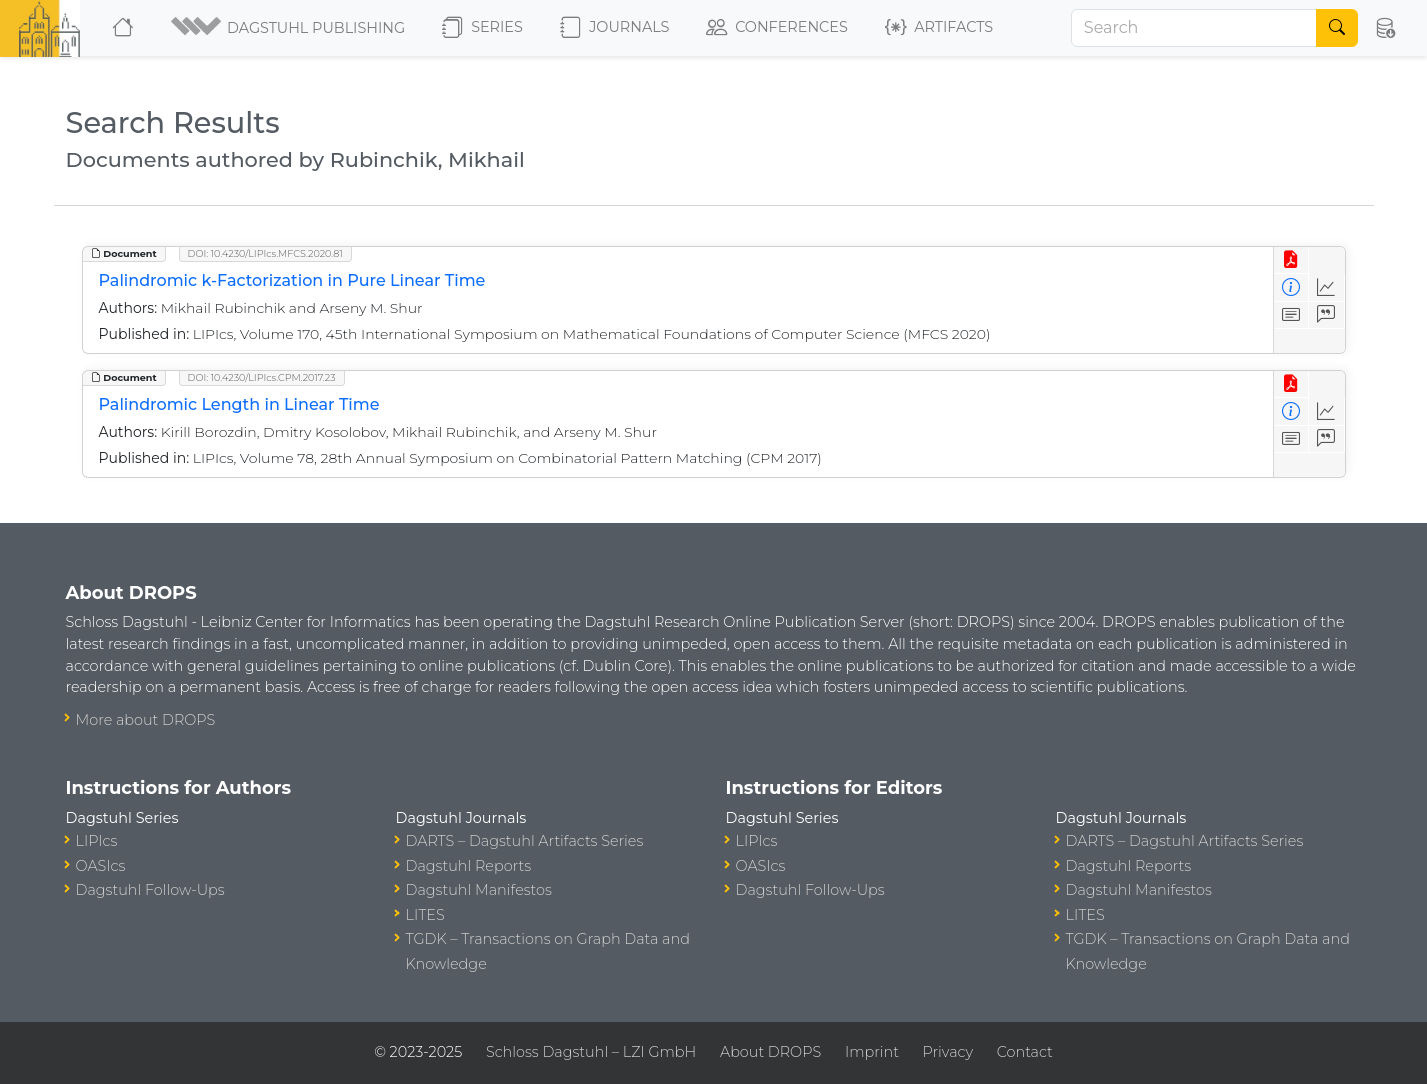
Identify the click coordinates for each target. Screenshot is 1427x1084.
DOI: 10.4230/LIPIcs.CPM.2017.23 (262, 377)
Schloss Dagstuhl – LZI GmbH (591, 1052)
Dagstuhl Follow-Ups (150, 890)
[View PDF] (1291, 260)
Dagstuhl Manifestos (479, 890)
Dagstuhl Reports (469, 866)
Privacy (948, 1052)
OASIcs (101, 866)
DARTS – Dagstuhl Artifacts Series (525, 841)
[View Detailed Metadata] (1291, 287)
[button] (289, 28)
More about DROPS (146, 720)
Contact (1025, 1052)
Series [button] (482, 28)
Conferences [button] (777, 28)
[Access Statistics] (1326, 287)
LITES (425, 915)
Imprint (872, 1052)
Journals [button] (614, 28)
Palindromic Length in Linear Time (239, 404)
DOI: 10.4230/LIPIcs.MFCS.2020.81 (265, 253)
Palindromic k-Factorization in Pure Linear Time (292, 280)
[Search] (1194, 28)
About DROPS (770, 1052)
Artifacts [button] (939, 28)
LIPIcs (97, 841)
